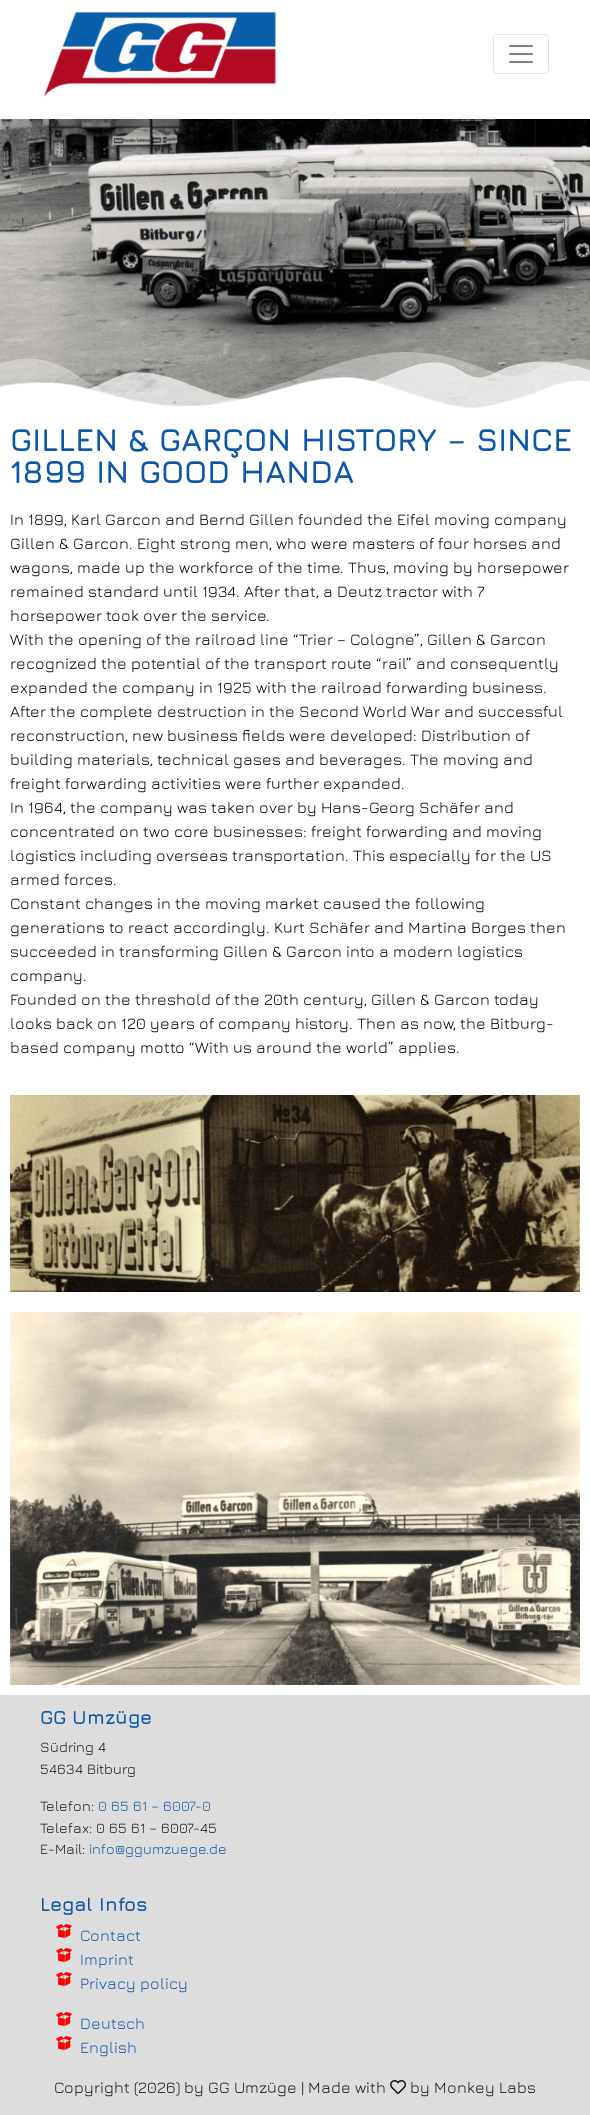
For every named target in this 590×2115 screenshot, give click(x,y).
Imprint (107, 1959)
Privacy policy (134, 1983)
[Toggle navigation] (521, 54)
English (108, 2047)
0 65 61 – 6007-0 (154, 1805)
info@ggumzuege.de (158, 1848)
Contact (110, 1935)
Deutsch (112, 2023)
